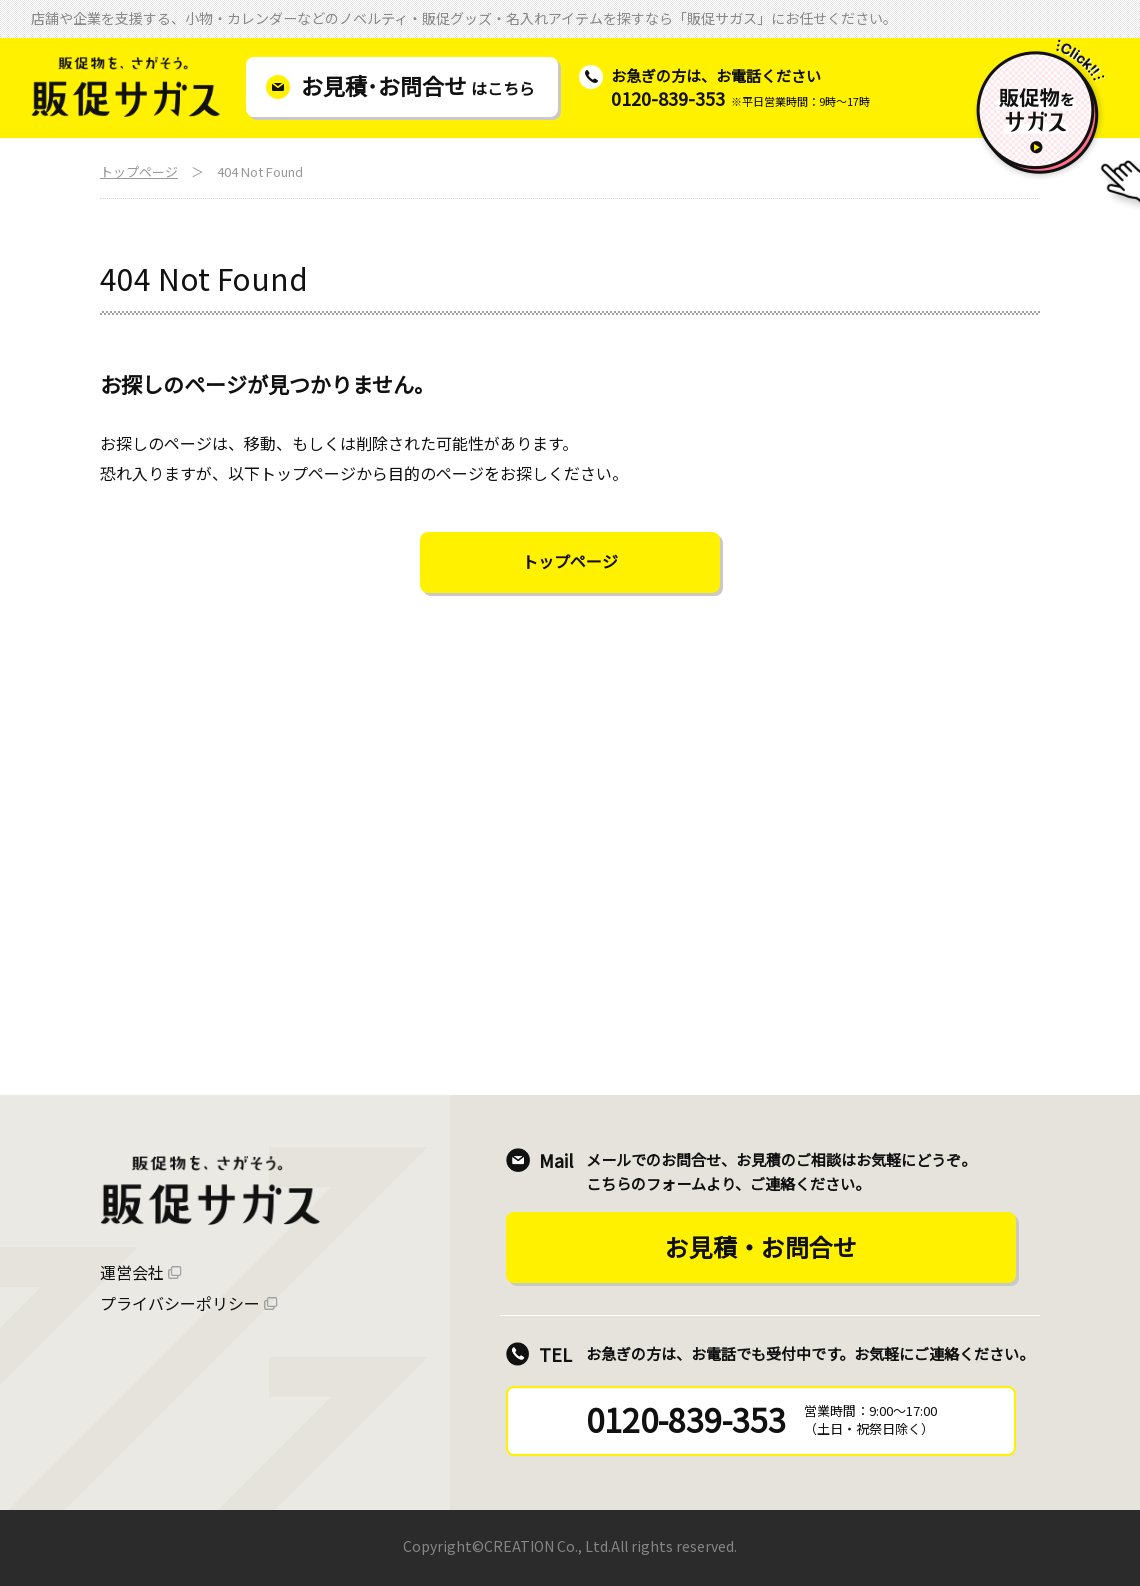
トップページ (139, 171)
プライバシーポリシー (180, 1303)
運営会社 (132, 1272)
